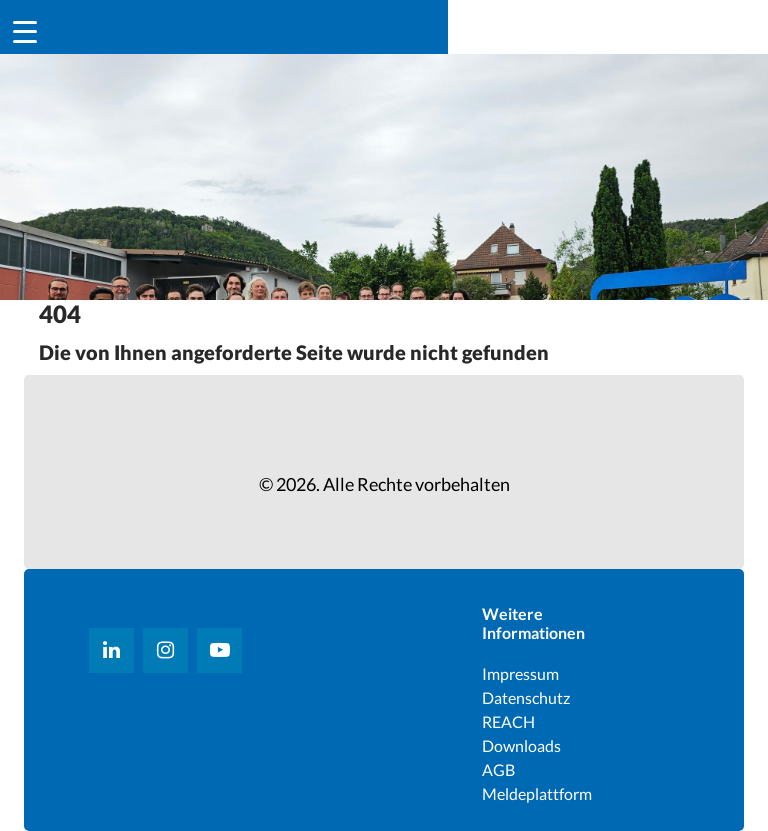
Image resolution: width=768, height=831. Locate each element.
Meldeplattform (537, 793)
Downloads (521, 745)
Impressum (520, 673)
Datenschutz (526, 697)
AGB (498, 769)
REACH (508, 721)
